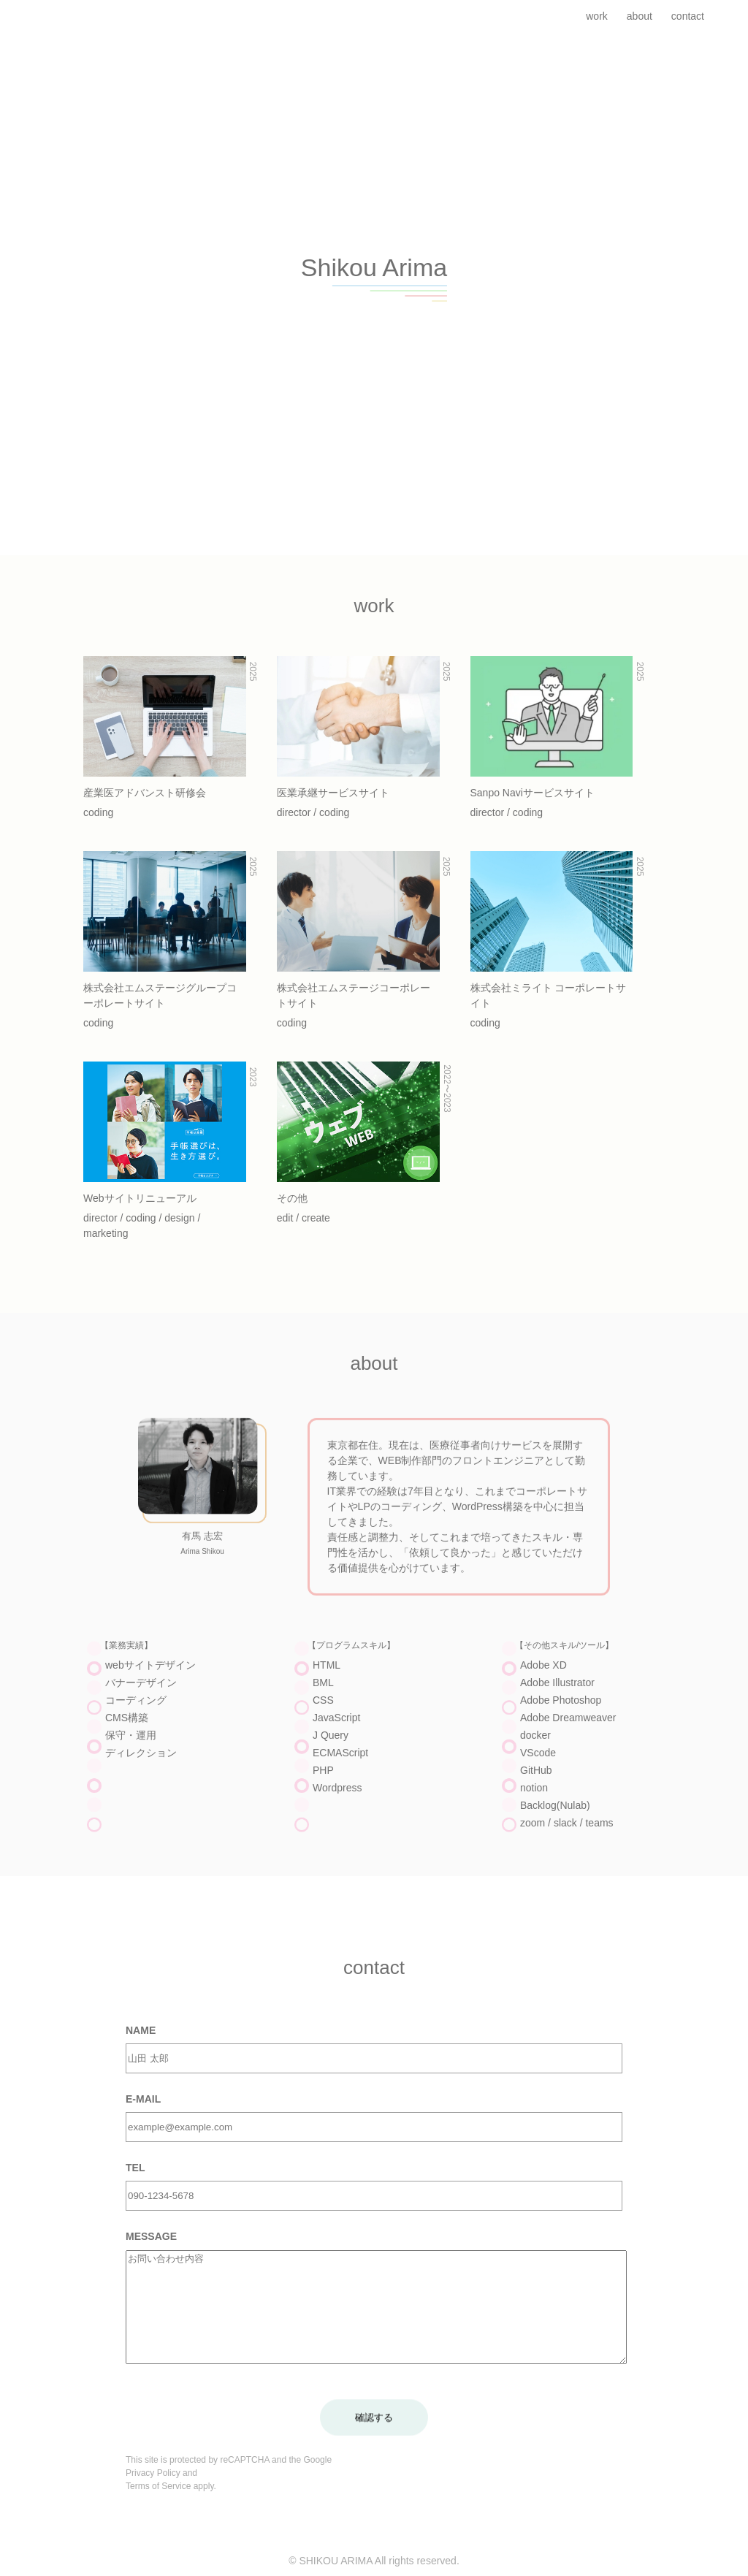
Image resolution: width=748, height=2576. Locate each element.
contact (687, 16)
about (639, 16)
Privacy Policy (153, 2496)
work (597, 16)
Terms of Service (158, 2509)
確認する (374, 2440)
